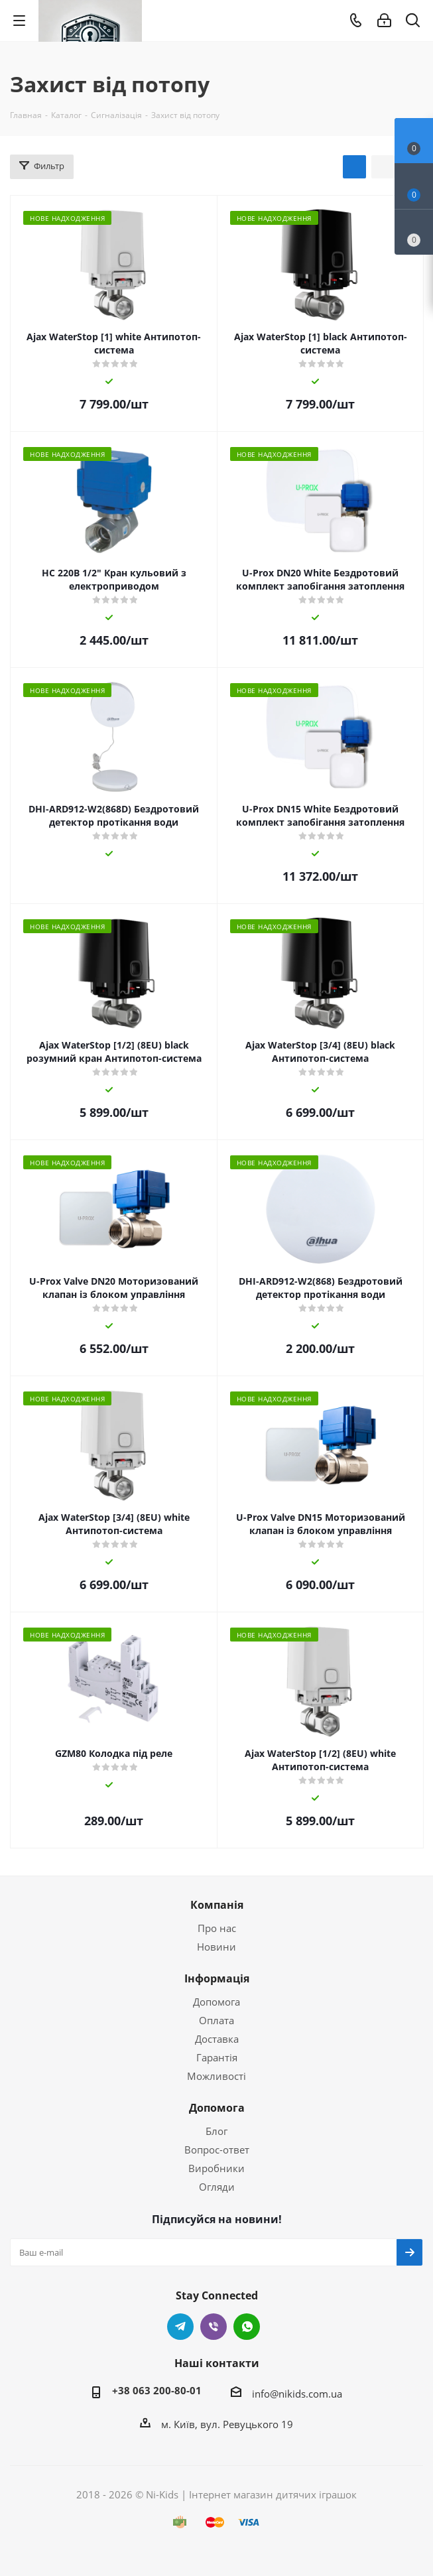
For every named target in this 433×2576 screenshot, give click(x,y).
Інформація (216, 1978)
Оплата (216, 2020)
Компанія (216, 1905)
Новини (216, 1946)
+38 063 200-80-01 (157, 2390)
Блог (216, 2131)
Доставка (217, 2038)
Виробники (216, 2168)
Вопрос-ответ (216, 2149)
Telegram (180, 2326)
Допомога (216, 2001)
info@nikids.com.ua (297, 2393)
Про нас (217, 1928)
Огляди (217, 2186)
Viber (213, 2326)
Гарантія (216, 2057)
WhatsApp (246, 2326)
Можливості (216, 2076)
